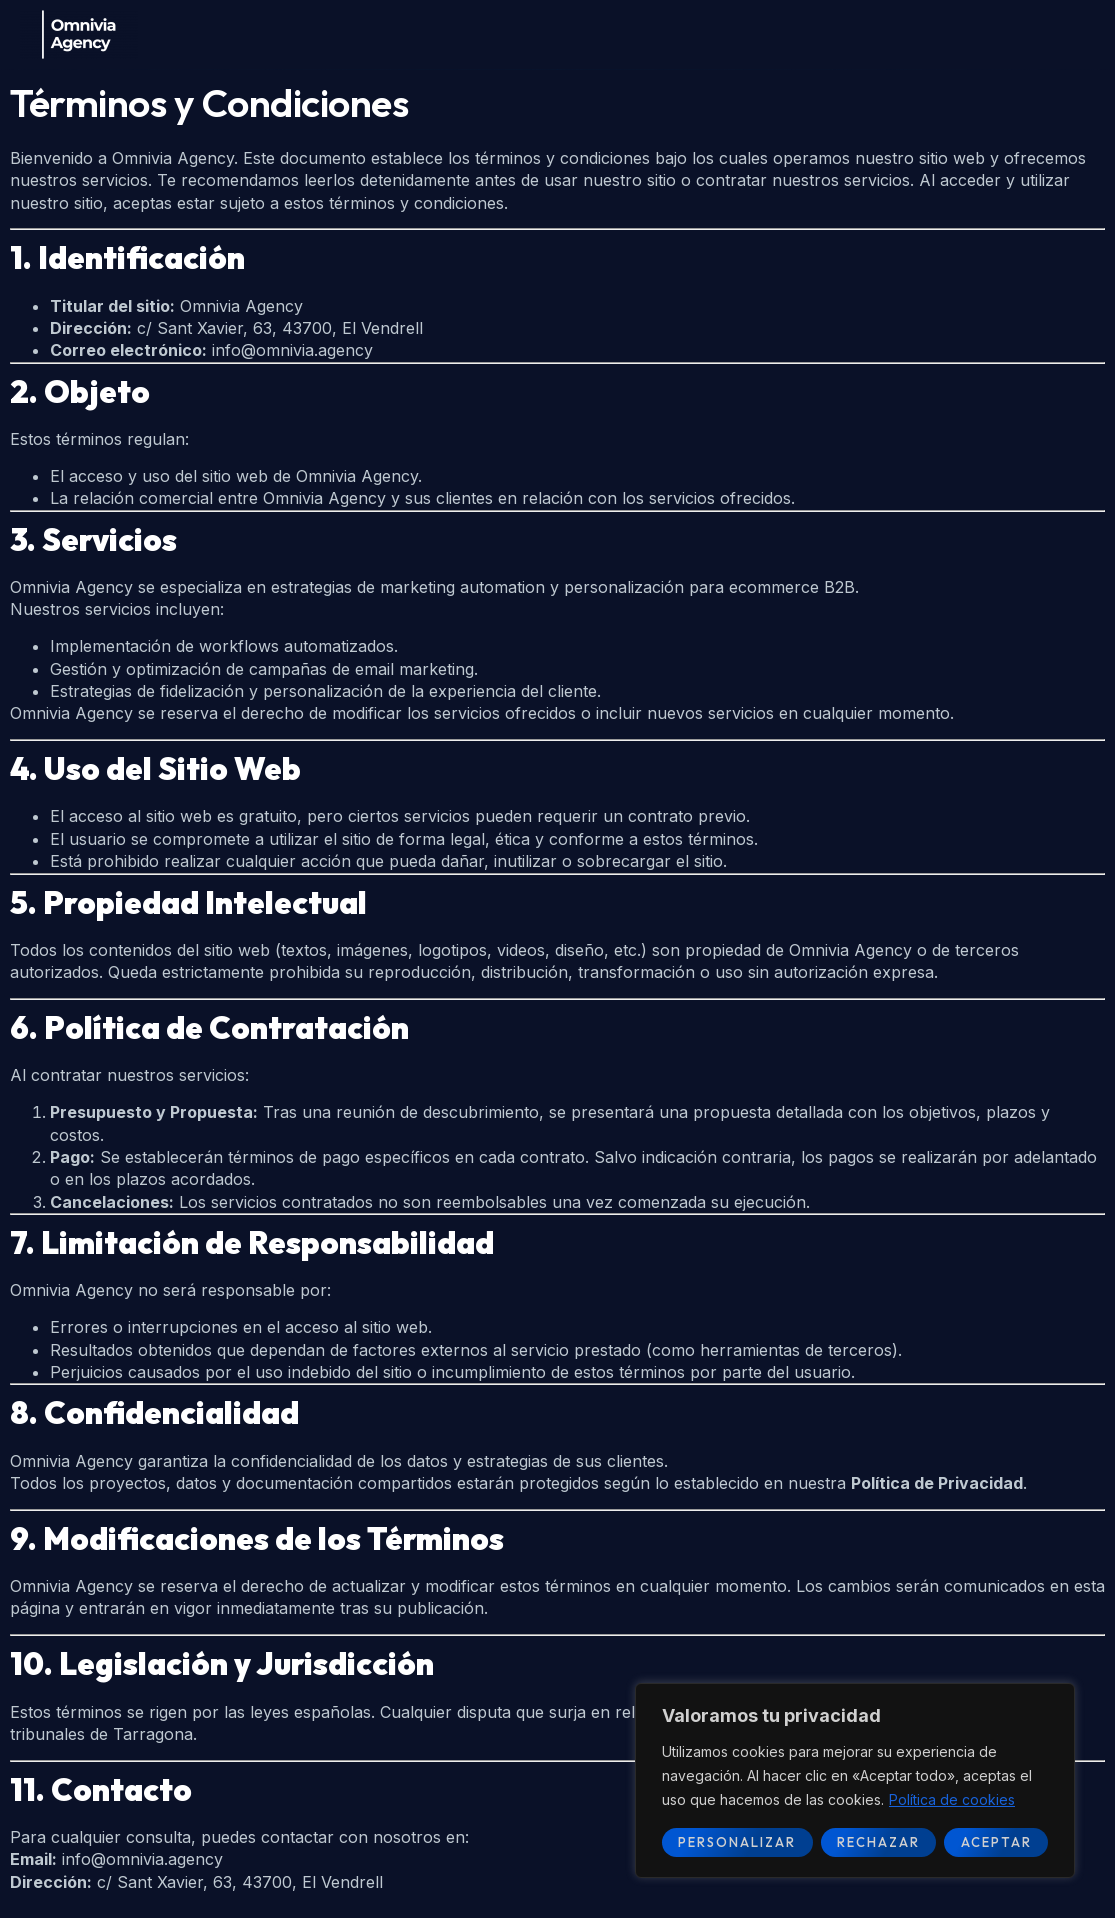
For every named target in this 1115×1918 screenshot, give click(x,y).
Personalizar (737, 1842)
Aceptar (996, 1842)
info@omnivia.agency (292, 350)
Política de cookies (952, 1799)
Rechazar (878, 1842)
